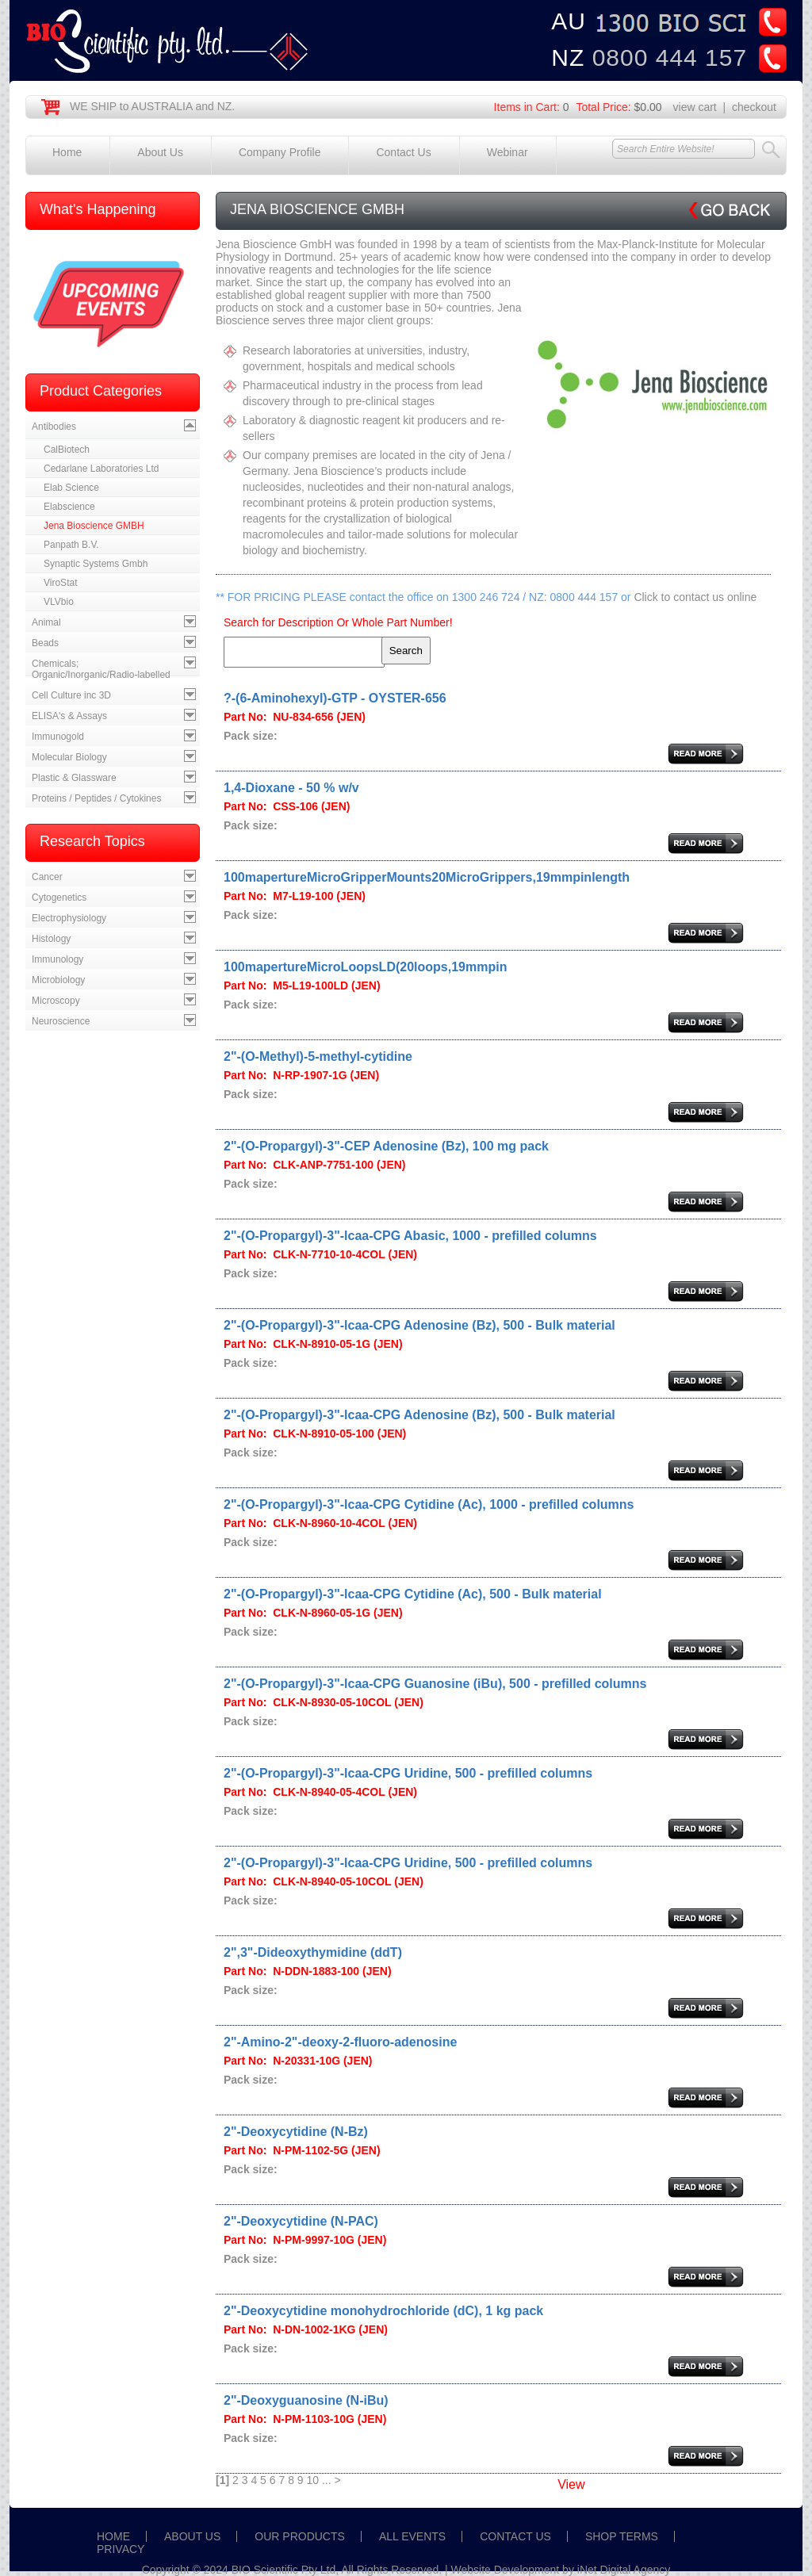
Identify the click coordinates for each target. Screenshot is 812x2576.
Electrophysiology (69, 918)
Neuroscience (61, 1021)
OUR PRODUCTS (300, 2536)
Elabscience (69, 506)
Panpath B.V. (71, 544)
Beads (45, 643)
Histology (51, 938)
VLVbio (59, 601)
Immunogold (58, 736)
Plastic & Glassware (74, 777)
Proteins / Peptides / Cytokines (96, 798)
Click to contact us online (695, 597)
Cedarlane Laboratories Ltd (101, 468)
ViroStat (60, 582)
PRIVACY (120, 2549)
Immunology (57, 959)
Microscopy (56, 1000)
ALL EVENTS (412, 2536)
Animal (46, 622)
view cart (695, 107)
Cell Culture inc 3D (71, 695)
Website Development (505, 2569)
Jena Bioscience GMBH (94, 525)
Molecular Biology (69, 757)
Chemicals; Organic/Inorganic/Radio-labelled (101, 669)
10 (313, 2480)
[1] (222, 2480)
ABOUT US (192, 2536)
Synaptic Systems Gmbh (95, 563)
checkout (754, 107)
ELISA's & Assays (69, 716)
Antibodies (54, 426)
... (326, 2480)
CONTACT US (515, 2536)
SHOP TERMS (621, 2536)
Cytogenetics (59, 897)
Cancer (47, 876)
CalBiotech (67, 449)
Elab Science (71, 487)
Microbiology (58, 980)
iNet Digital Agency (624, 2569)
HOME (113, 2536)
